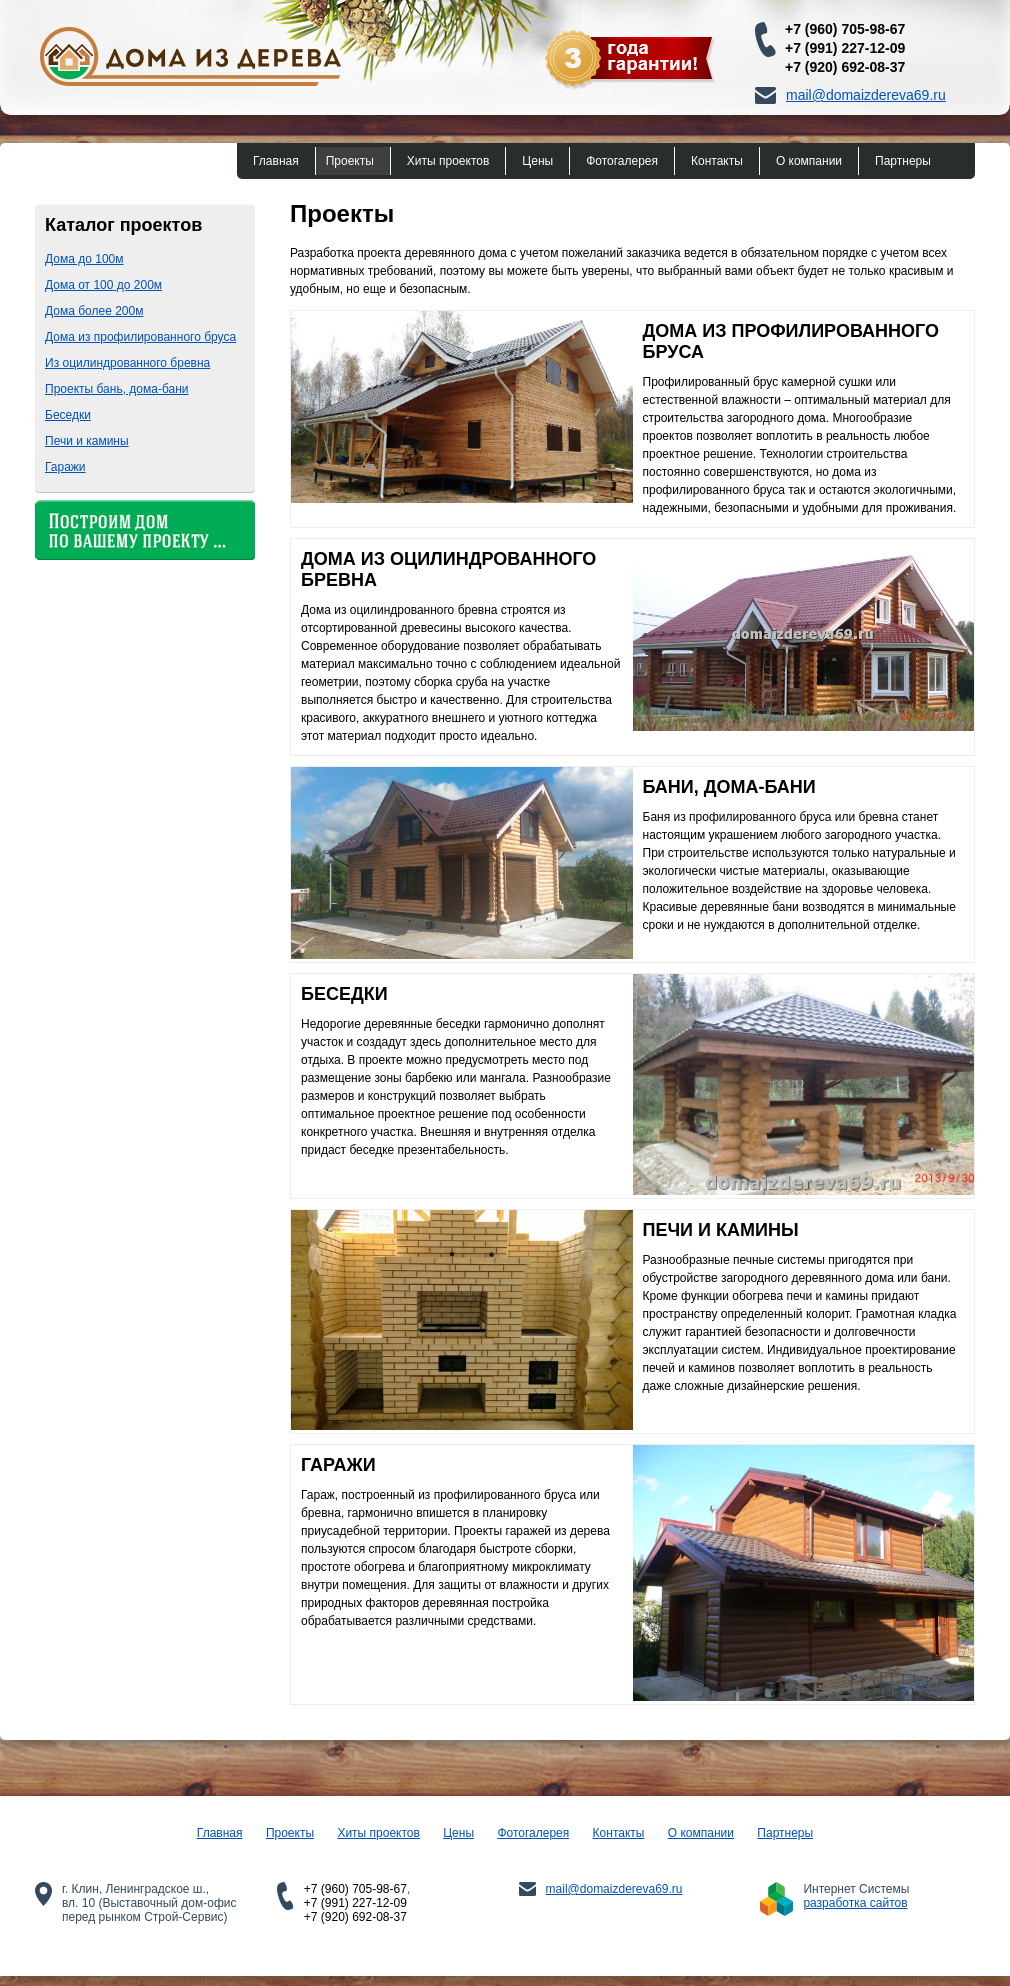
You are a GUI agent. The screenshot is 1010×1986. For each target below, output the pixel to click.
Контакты (717, 161)
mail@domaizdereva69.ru (866, 95)
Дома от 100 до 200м (103, 285)
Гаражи (65, 467)
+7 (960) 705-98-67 (845, 29)
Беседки (68, 415)
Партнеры (903, 161)
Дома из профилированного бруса (140, 337)
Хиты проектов (448, 161)
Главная (276, 161)
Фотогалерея (622, 161)
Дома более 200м (94, 311)
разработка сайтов (855, 1903)
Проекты (350, 161)
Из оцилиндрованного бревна (127, 363)
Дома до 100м (84, 259)
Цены (537, 161)
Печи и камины (87, 441)
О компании (809, 161)
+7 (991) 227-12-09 (845, 48)
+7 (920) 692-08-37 (845, 67)
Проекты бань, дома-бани (117, 389)
